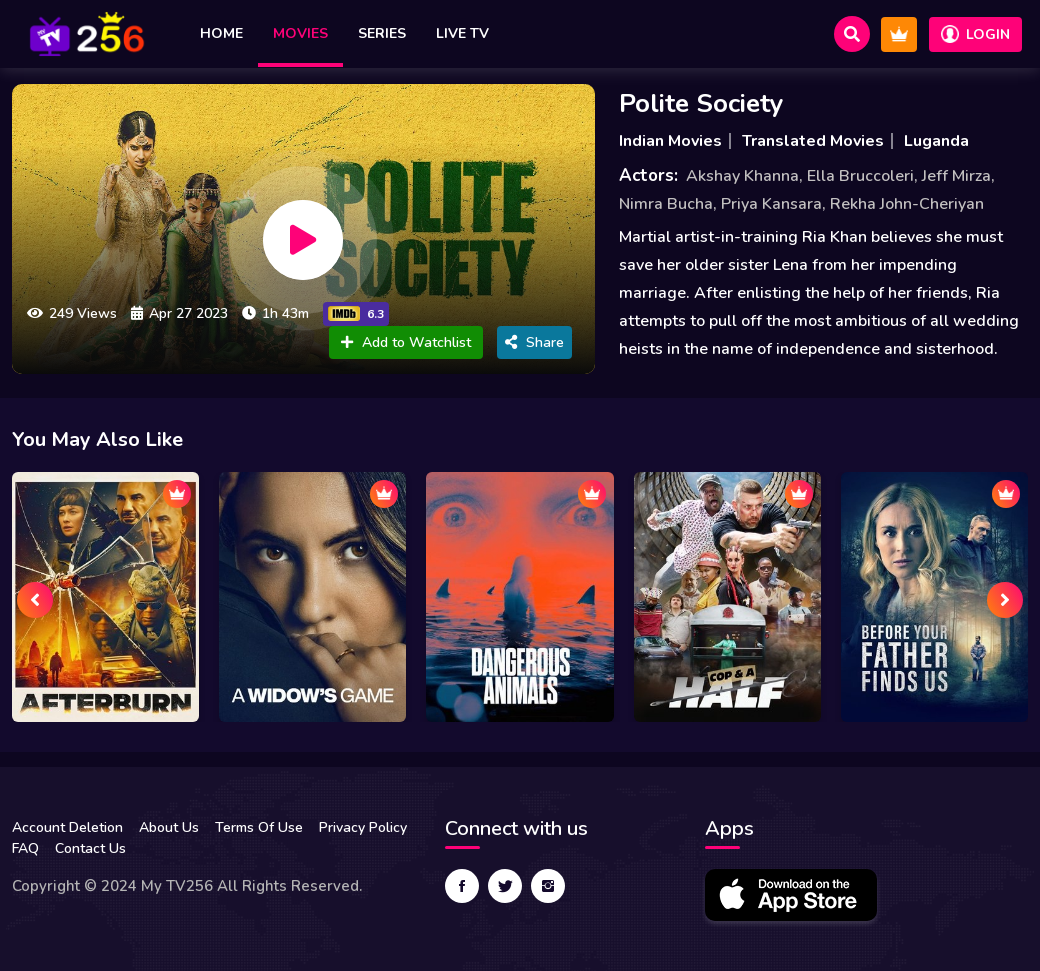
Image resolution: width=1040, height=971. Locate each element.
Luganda (936, 141)
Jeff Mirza (956, 176)
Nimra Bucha (666, 204)
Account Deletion (67, 827)
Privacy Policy (363, 827)
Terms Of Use (259, 827)
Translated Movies (813, 141)
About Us (169, 827)
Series (382, 33)
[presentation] (35, 600)
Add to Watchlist (406, 342)
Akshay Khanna (742, 176)
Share (534, 342)
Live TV (462, 33)
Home (221, 33)
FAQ (25, 848)
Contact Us (90, 848)
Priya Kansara (771, 204)
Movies (300, 33)
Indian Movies (670, 141)
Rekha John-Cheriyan (907, 204)
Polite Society (701, 103)
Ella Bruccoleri (860, 176)
